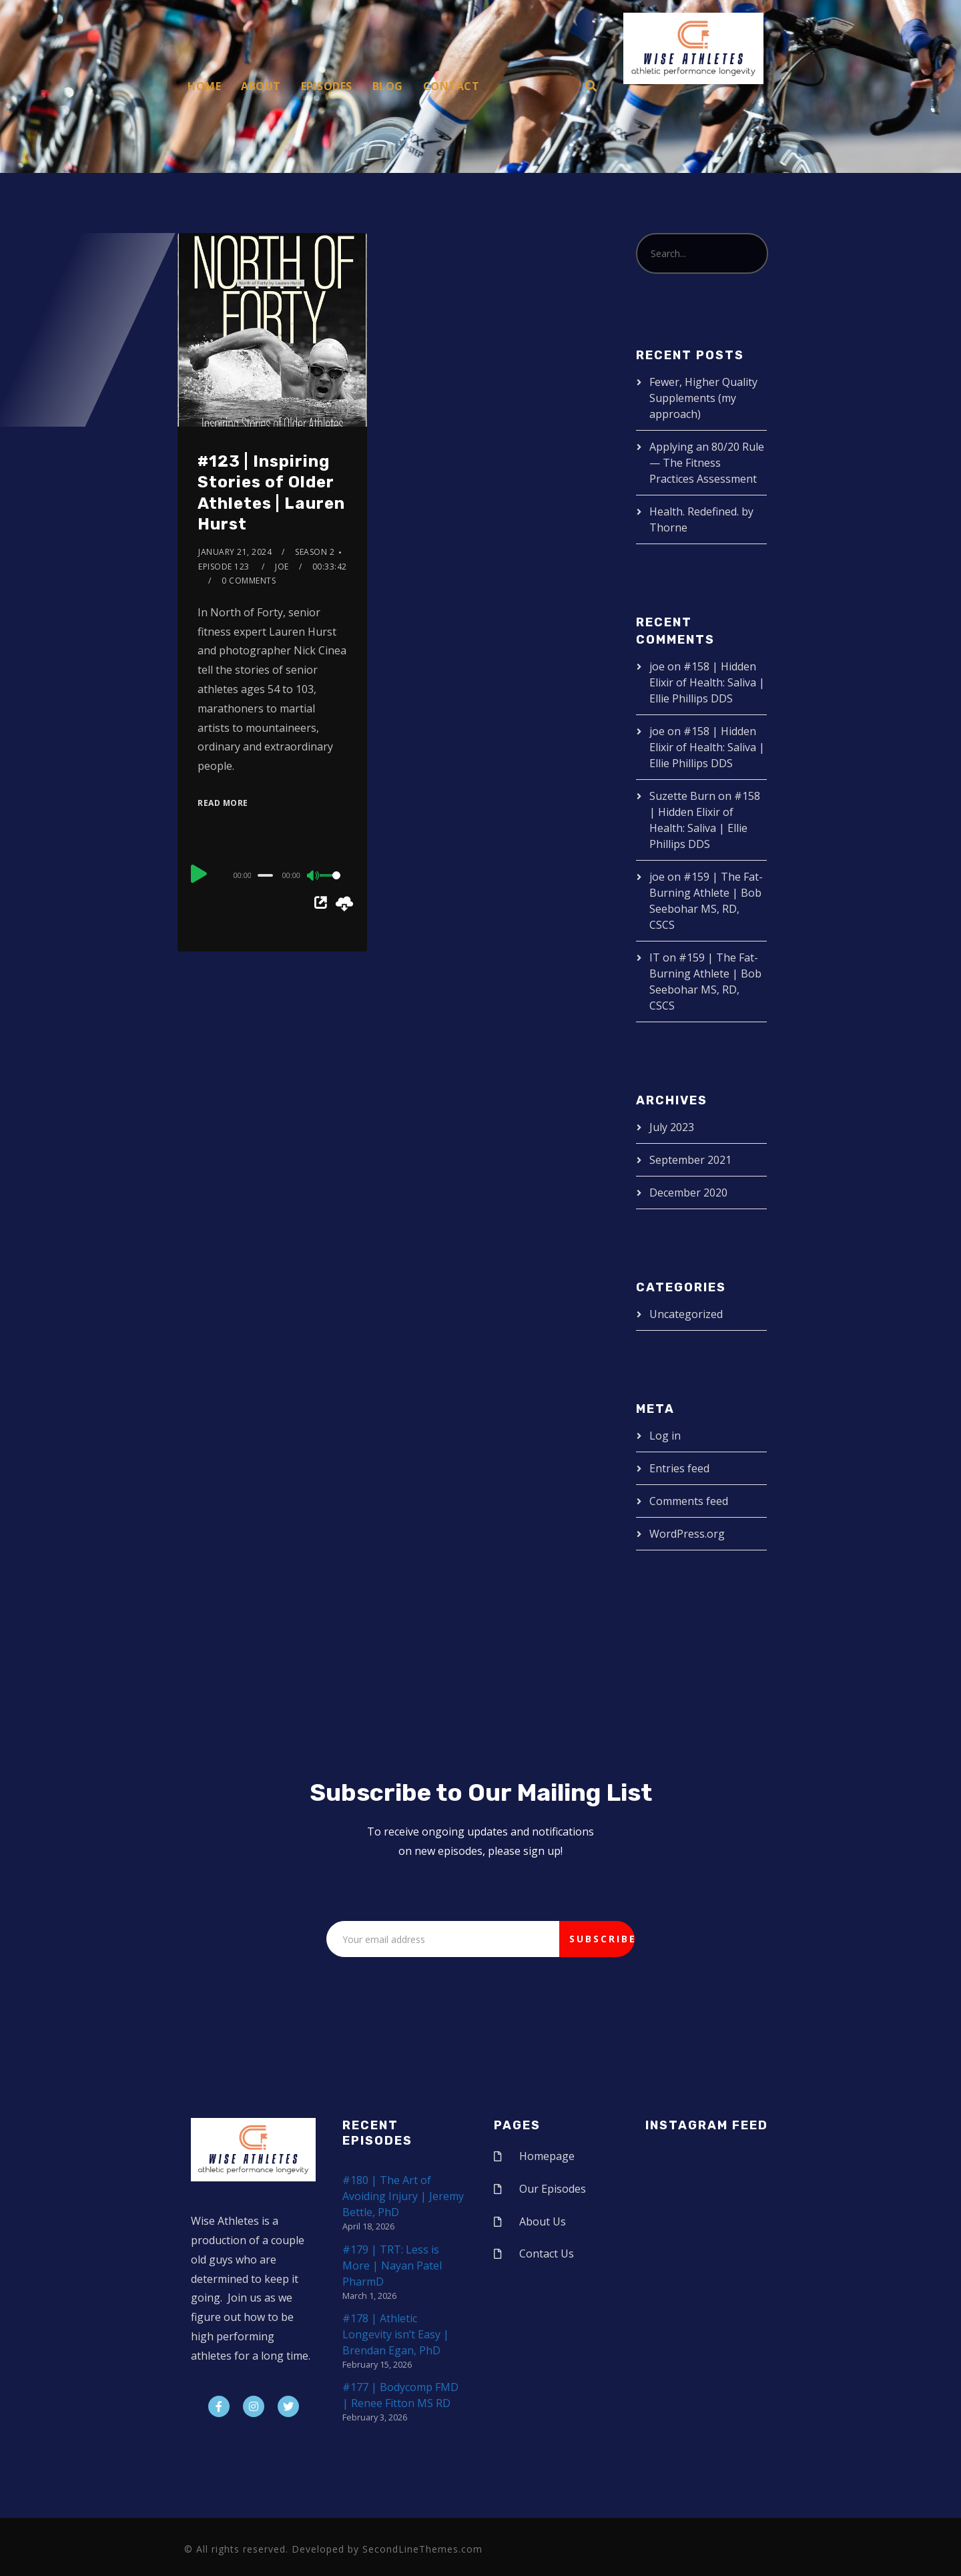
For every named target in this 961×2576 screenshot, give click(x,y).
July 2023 (671, 1127)
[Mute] (313, 876)
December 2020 (688, 1192)
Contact (451, 86)
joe (282, 566)
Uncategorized (686, 1314)
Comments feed (688, 1501)
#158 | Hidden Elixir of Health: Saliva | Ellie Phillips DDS (707, 682)
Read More (223, 803)
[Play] (199, 873)
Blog (387, 86)
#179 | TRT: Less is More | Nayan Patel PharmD (392, 2265)
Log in (665, 1435)
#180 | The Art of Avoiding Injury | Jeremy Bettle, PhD (403, 2196)
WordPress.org (687, 1533)
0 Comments (249, 580)
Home (204, 86)
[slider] (266, 875)
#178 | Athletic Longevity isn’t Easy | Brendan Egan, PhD (395, 2334)
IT (654, 957)
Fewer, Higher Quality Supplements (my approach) (703, 398)
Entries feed (679, 1468)
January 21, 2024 (235, 552)
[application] (272, 874)
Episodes (326, 86)
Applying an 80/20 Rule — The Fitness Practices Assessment (706, 462)
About (261, 86)
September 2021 (690, 1159)
